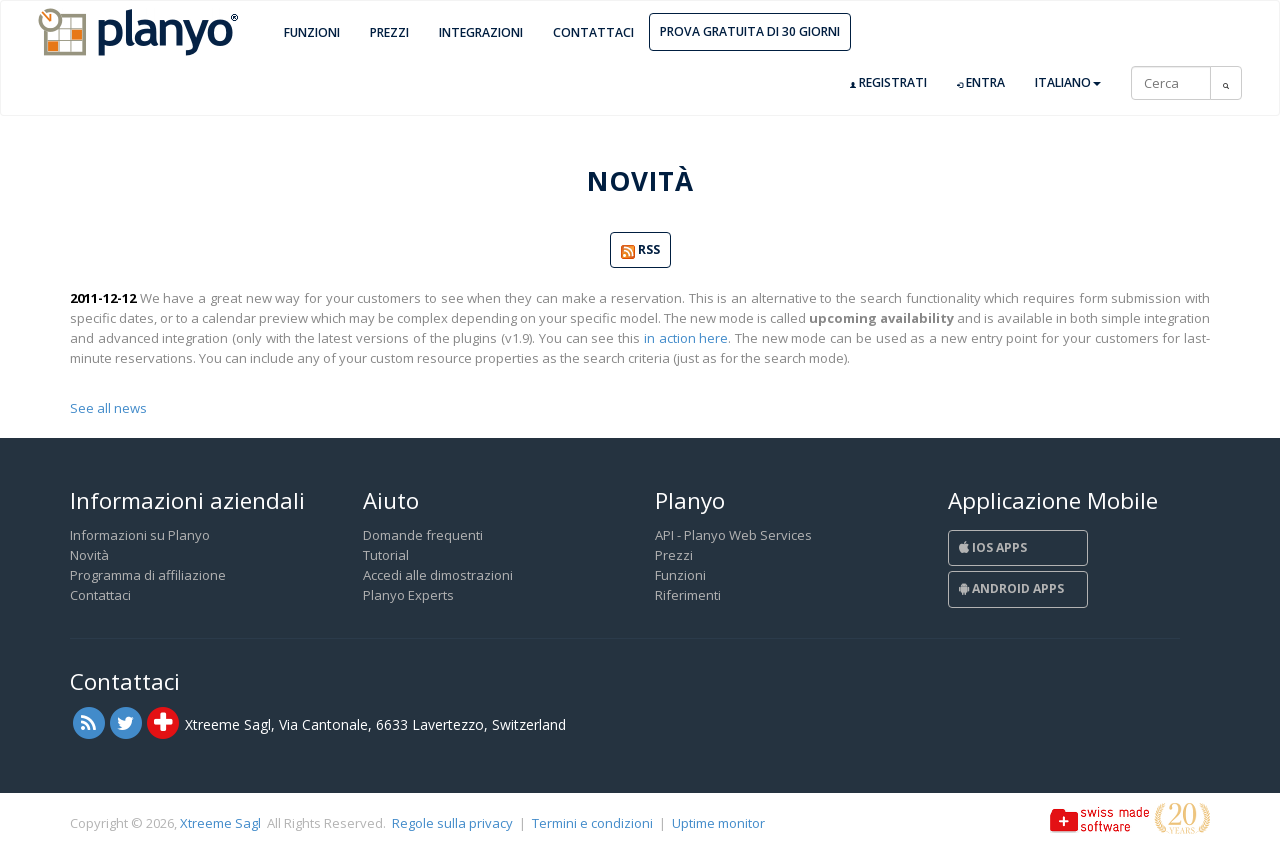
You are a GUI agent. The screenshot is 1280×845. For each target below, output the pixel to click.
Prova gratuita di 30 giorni (750, 31)
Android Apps (1011, 588)
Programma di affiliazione (148, 575)
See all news (108, 408)
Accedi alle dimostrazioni (438, 575)
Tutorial (386, 555)
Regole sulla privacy (452, 823)
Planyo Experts (408, 595)
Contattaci (593, 32)
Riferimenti (688, 595)
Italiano (1068, 82)
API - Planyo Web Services (733, 535)
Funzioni (312, 32)
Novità (89, 555)
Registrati (888, 83)
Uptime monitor (718, 823)
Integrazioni (481, 32)
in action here (686, 338)
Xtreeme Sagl (220, 823)
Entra (981, 83)
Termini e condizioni (592, 823)
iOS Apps (993, 547)
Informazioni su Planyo (140, 535)
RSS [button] (640, 250)
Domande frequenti (423, 535)
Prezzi (389, 32)
